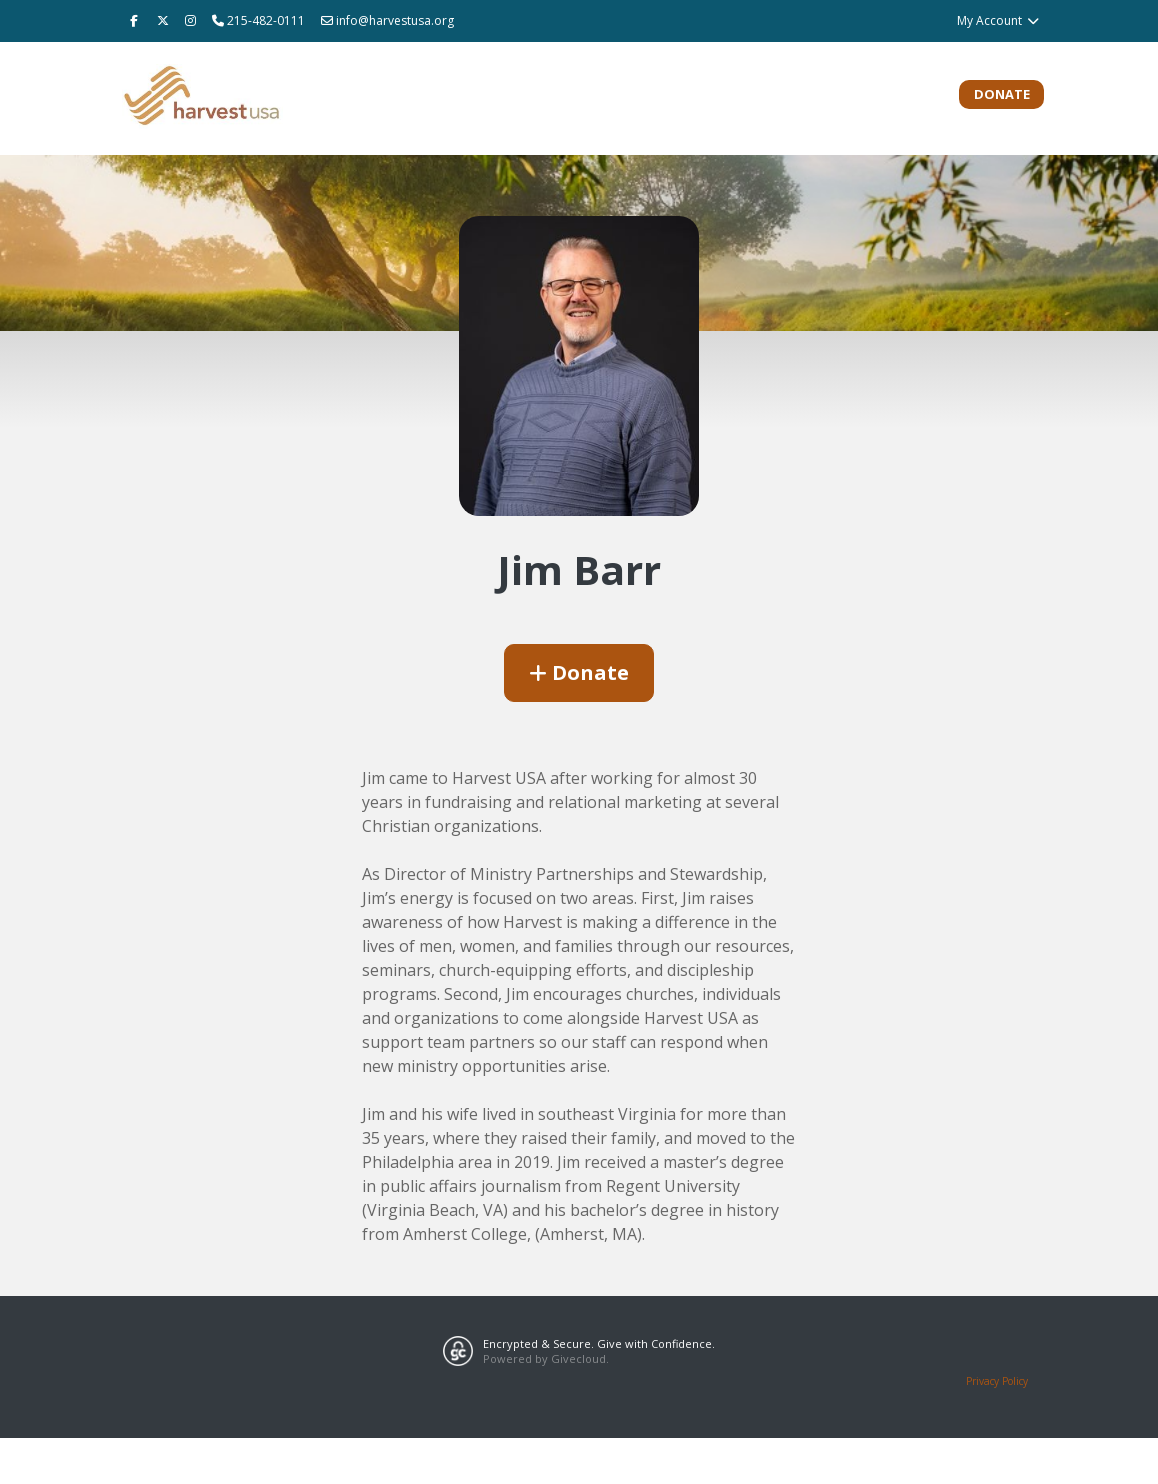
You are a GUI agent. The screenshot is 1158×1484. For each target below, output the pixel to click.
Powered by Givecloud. (546, 1358)
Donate (1002, 94)
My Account (998, 20)
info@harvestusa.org (387, 20)
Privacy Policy (997, 1381)
